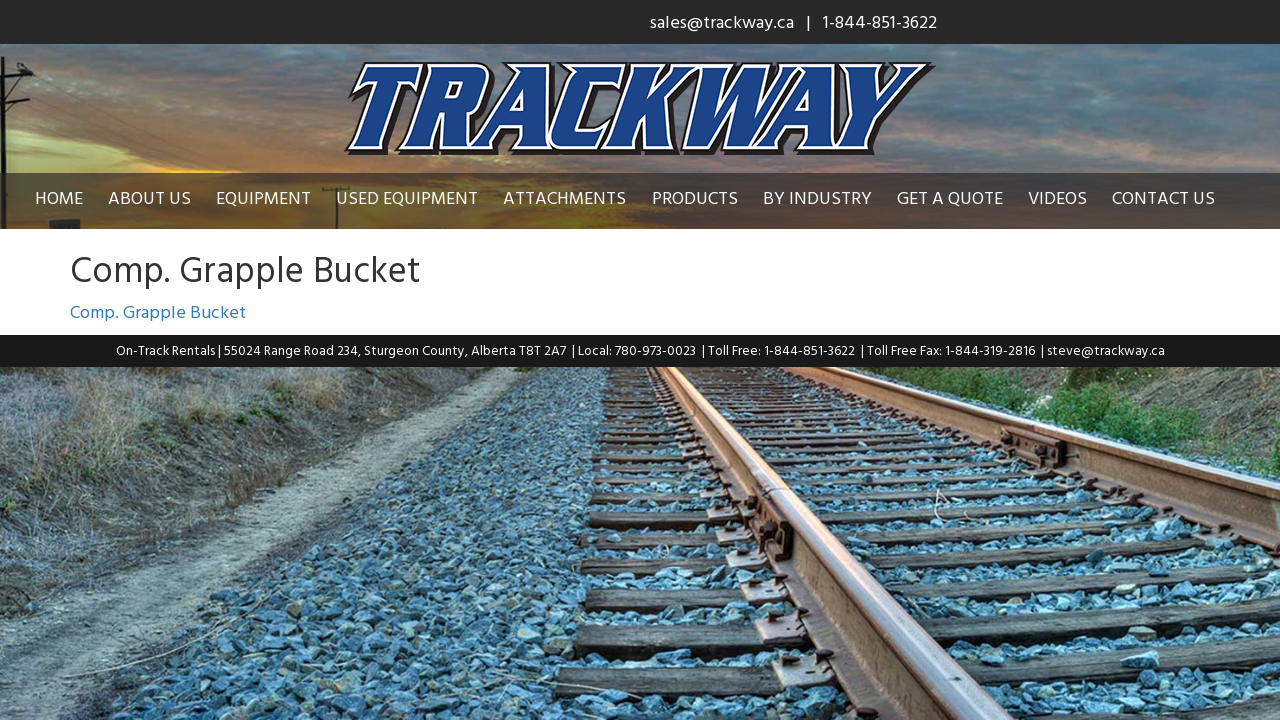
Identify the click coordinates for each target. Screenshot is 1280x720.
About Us (164, 197)
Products (710, 197)
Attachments (579, 197)
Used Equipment (422, 197)
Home (74, 197)
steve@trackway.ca (1106, 350)
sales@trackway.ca (722, 21)
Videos (1072, 197)
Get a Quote (965, 197)
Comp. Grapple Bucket (158, 311)
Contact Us (1178, 197)
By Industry (832, 197)
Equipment (278, 197)
